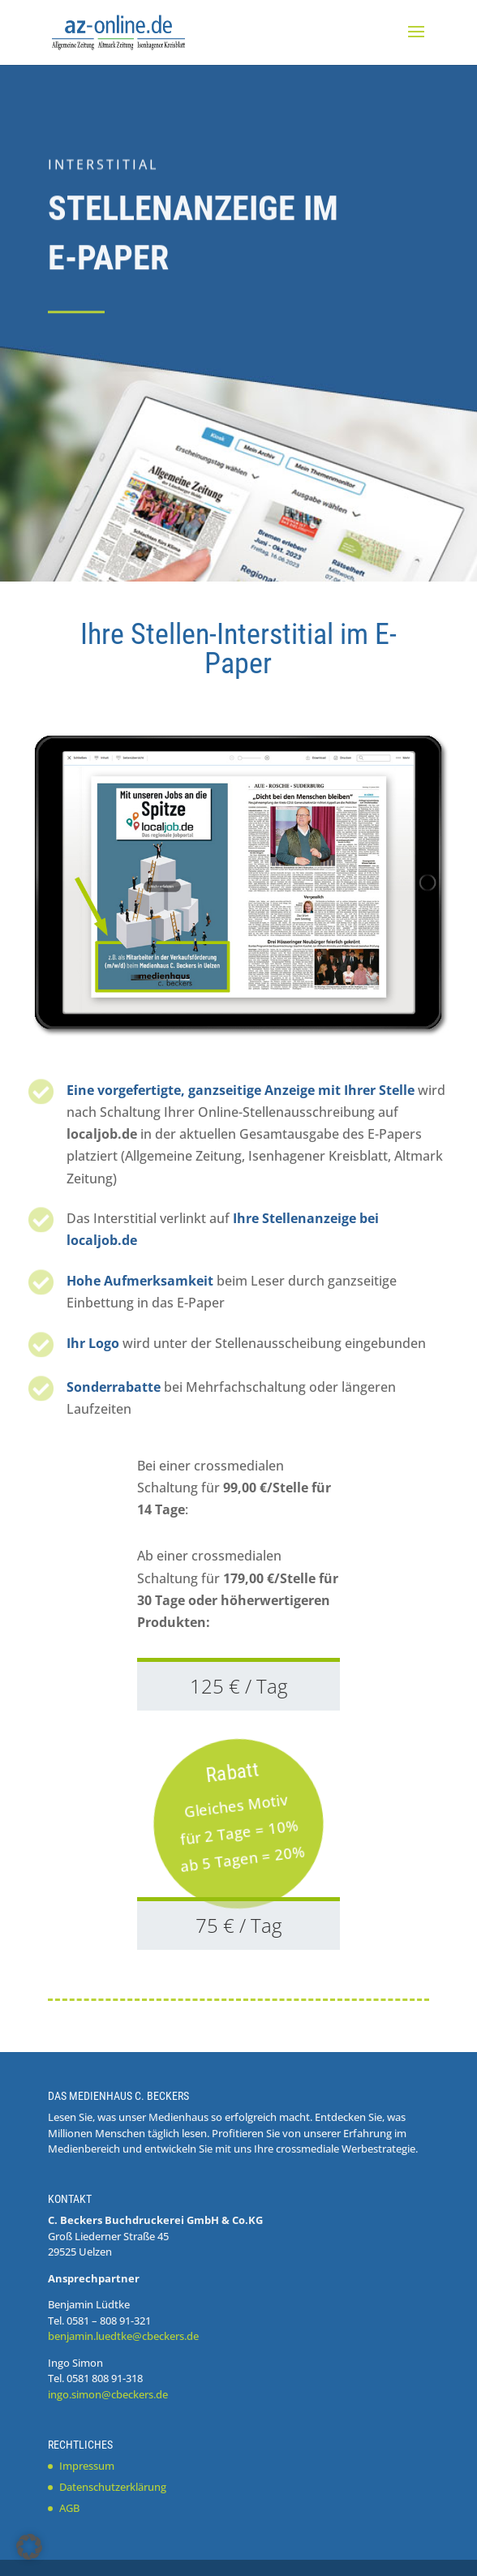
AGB (69, 2508)
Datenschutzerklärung (112, 2486)
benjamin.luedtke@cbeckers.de (123, 2336)
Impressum (86, 2465)
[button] (29, 2547)
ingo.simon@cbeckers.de (108, 2394)
